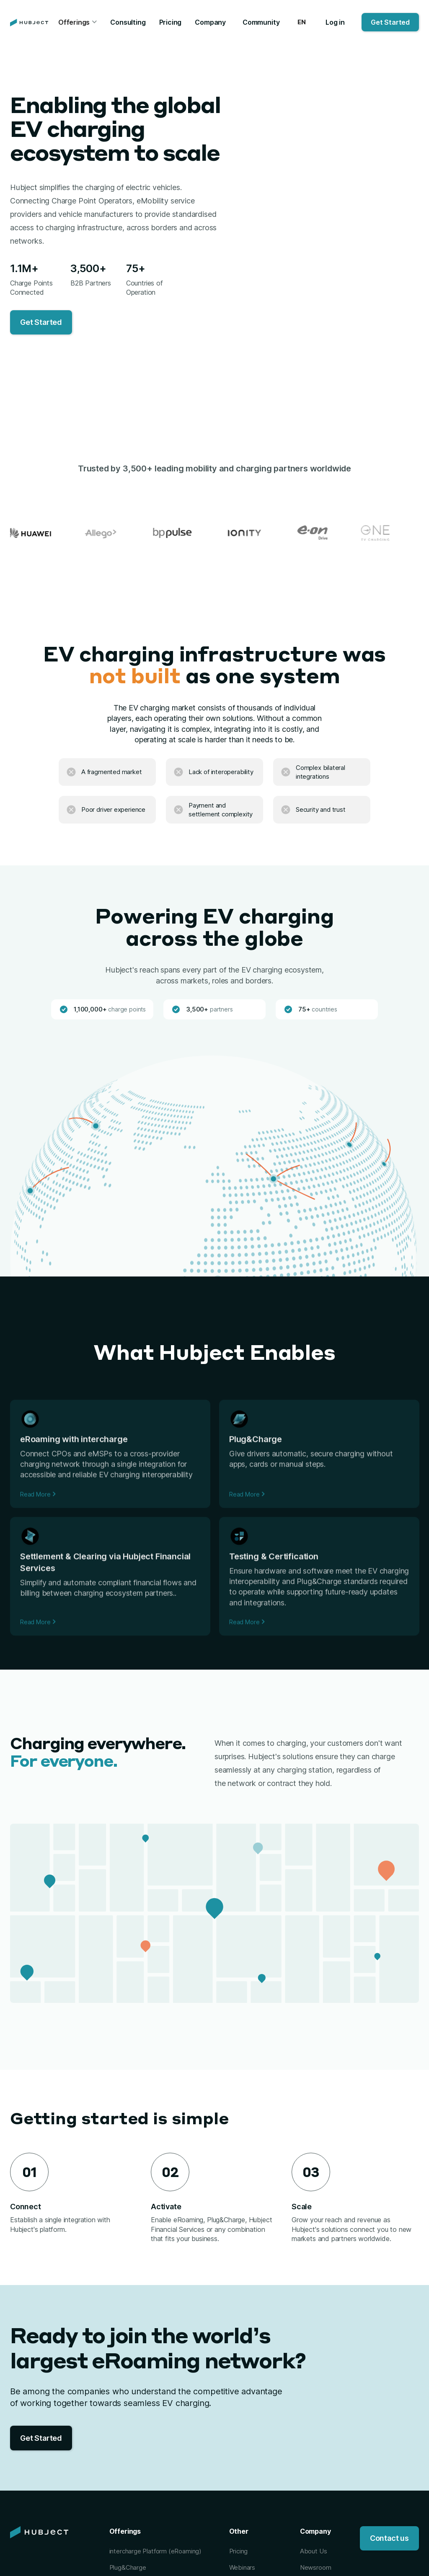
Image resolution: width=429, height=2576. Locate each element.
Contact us (389, 2538)
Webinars (242, 2567)
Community (261, 22)
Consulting (127, 22)
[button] (77, 22)
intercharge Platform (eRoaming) (155, 2551)
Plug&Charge (127, 2567)
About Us (313, 2551)
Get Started (390, 22)
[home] (29, 23)
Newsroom (315, 2567)
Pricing (170, 22)
